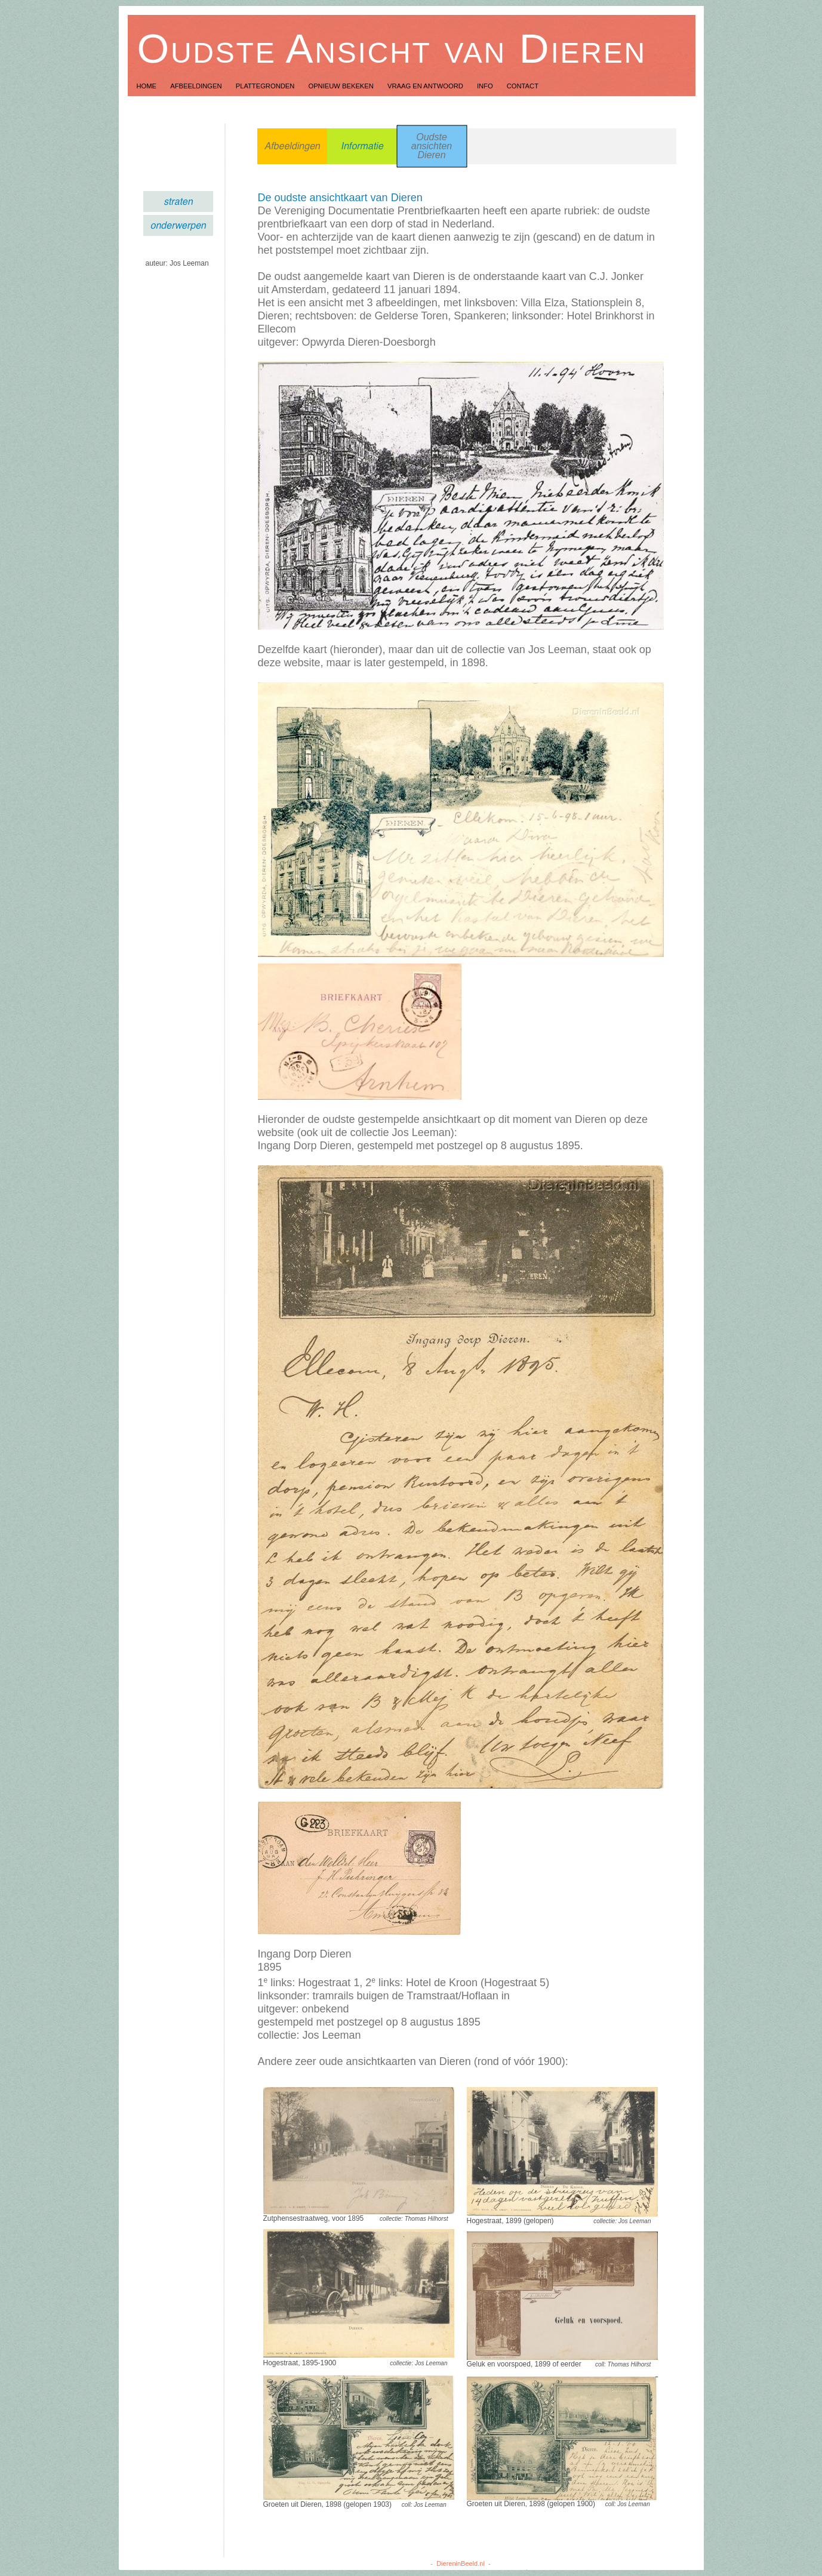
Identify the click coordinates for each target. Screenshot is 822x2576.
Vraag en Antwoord (426, 86)
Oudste (431, 137)
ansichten (431, 146)
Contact (522, 86)
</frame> (178, 2535)
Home (148, 86)
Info (486, 86)
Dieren (431, 155)
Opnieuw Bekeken (341, 86)
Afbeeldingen (197, 86)
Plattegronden (266, 86)
